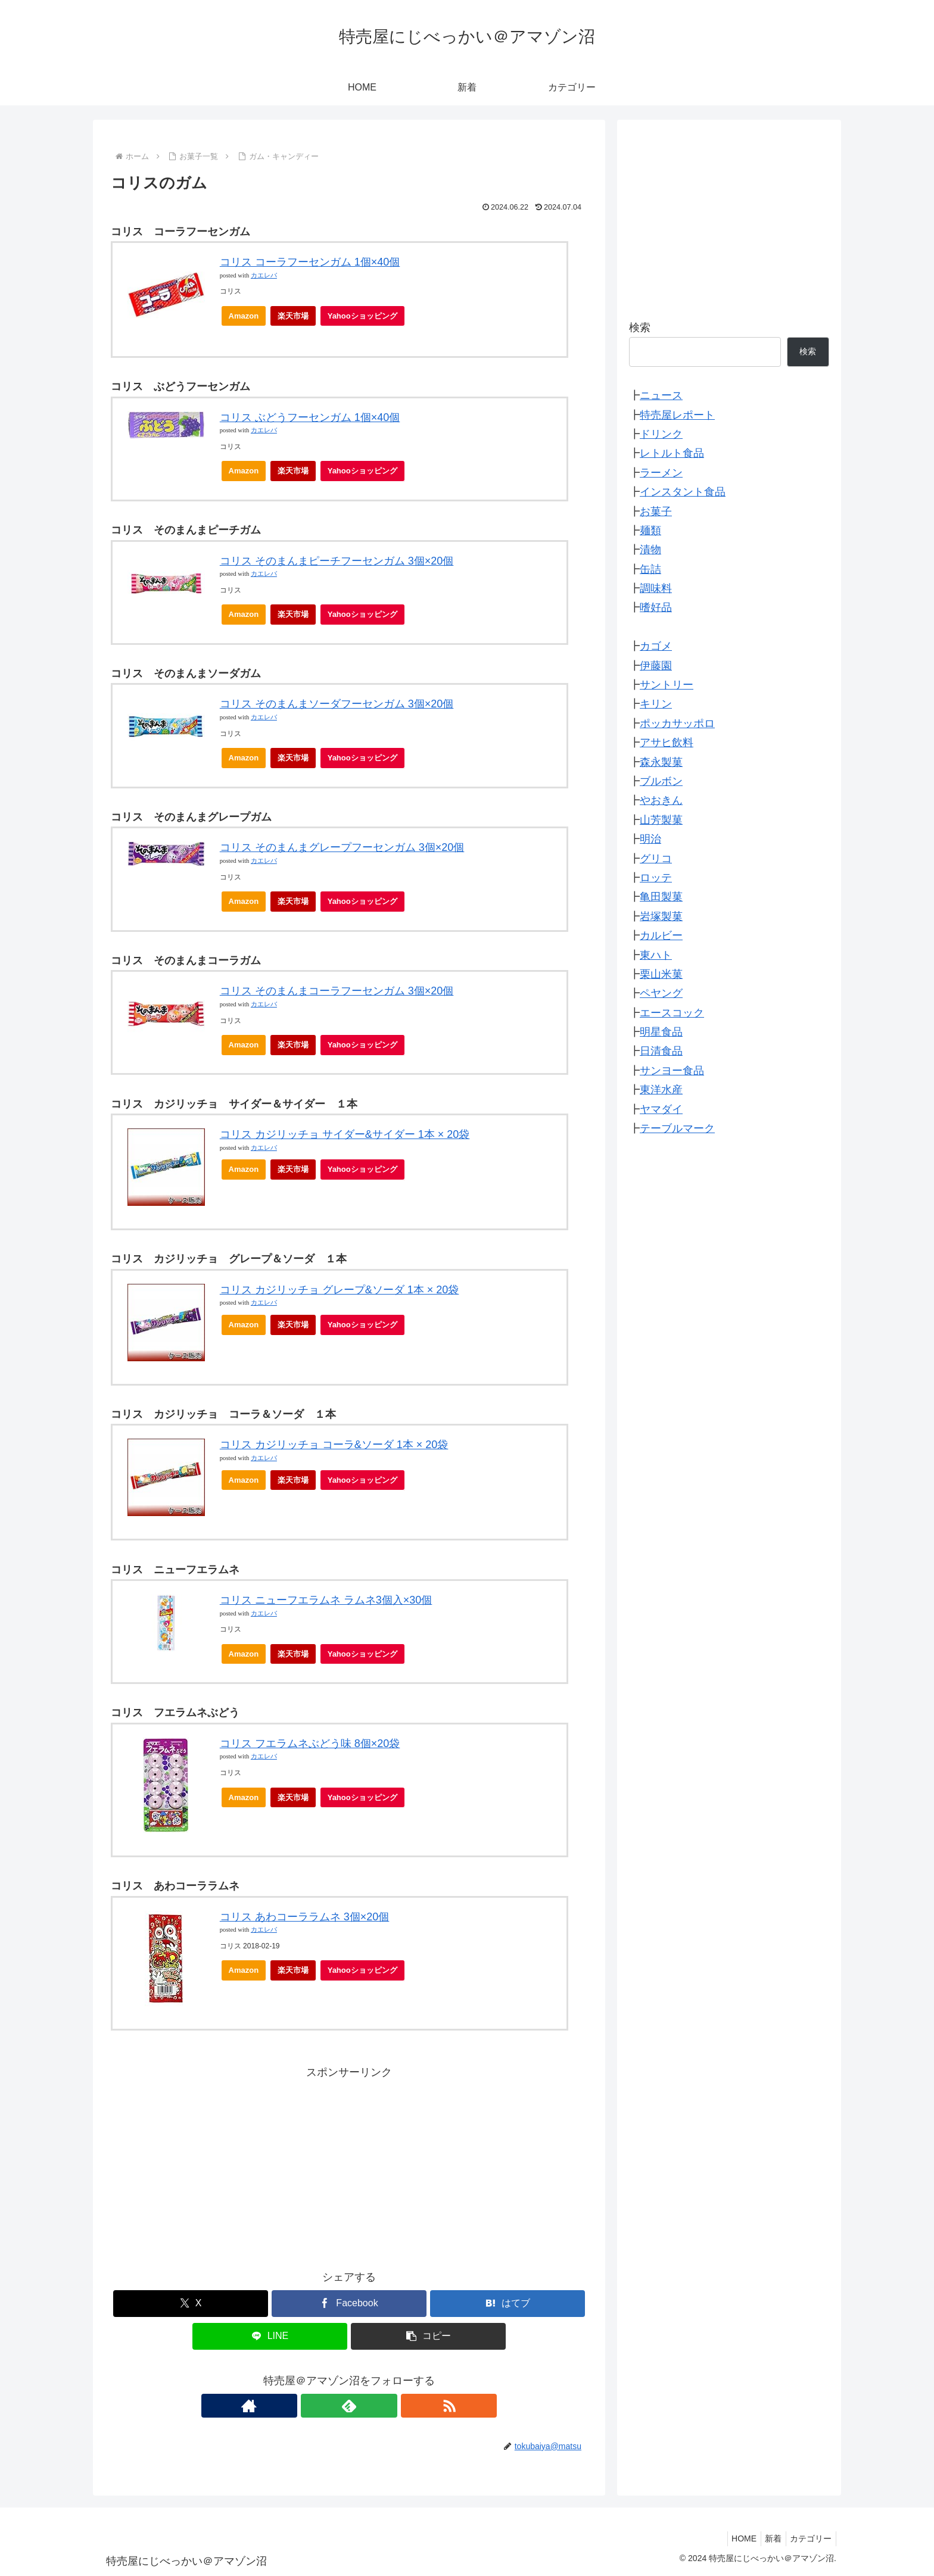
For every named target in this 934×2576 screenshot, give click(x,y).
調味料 (656, 588)
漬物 (650, 550)
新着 (767, 2538)
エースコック (672, 1013)
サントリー (666, 685)
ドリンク (661, 434)
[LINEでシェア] (269, 2336)
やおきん (661, 800)
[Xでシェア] (190, 2303)
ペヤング (661, 993)
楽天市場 (293, 315)
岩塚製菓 (661, 916)
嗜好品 (656, 607)
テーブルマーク (677, 1128)
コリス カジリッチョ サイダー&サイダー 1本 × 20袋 (345, 1134)
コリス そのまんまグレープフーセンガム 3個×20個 (342, 847)
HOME (733, 2538)
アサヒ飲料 (666, 743)
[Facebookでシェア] (349, 2303)
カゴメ (656, 646)
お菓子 (656, 511)
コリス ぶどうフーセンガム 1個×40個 (310, 417)
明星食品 (661, 1032)
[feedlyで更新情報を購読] (349, 2406)
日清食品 (661, 1051)
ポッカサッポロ (677, 723)
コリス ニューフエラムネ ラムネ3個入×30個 (326, 1600)
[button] (428, 2336)
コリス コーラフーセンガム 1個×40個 (310, 262)
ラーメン (661, 473)
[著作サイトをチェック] (322, 2406)
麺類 (650, 531)
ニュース (661, 395)
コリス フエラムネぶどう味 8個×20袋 (310, 1743)
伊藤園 (656, 666)
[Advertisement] (349, 2165)
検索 (639, 327)
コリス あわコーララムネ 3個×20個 (305, 1917)
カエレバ (264, 275)
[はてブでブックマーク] (507, 2303)
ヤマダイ (661, 1109)
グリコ (656, 859)
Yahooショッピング (366, 318)
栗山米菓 (661, 974)
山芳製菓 (661, 820)
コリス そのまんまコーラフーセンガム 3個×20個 (337, 991)
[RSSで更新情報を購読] (376, 2406)
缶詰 (650, 569)
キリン (656, 704)
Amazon (244, 315)
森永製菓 (661, 762)
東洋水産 (661, 1090)
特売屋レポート (677, 415)
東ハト (656, 955)
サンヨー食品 (672, 1071)
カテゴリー (809, 2538)
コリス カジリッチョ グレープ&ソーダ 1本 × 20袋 (339, 1290)
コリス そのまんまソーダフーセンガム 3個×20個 (337, 704)
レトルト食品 (672, 453)
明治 (650, 839)
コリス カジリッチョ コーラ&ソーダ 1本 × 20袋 (334, 1445)
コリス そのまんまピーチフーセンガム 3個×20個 (337, 561)
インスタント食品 (683, 492)
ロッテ (656, 878)
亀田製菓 (661, 897)
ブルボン (661, 781)
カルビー (661, 935)
